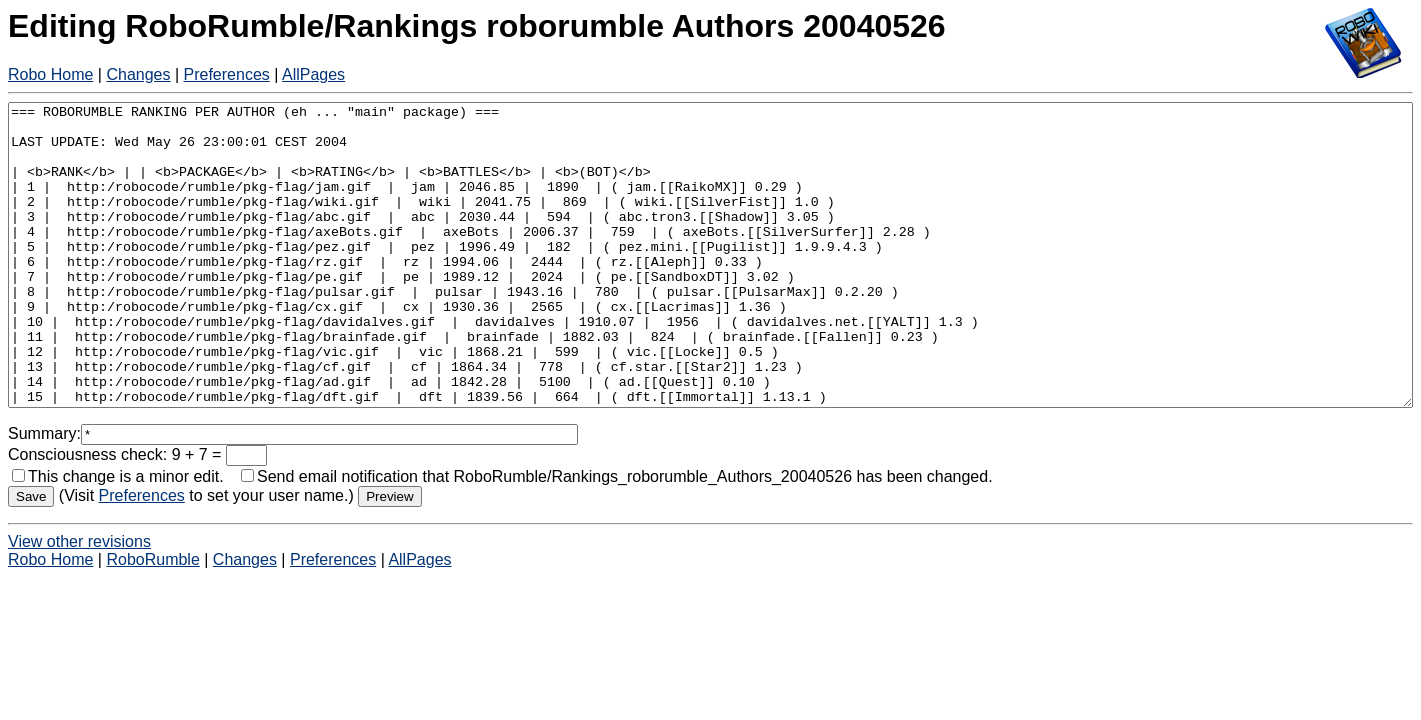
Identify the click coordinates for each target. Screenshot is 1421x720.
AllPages (313, 74)
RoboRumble (152, 619)
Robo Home (50, 74)
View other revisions (79, 601)
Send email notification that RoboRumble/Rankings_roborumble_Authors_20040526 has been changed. (617, 536)
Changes (138, 74)
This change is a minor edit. (118, 536)
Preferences (227, 74)
